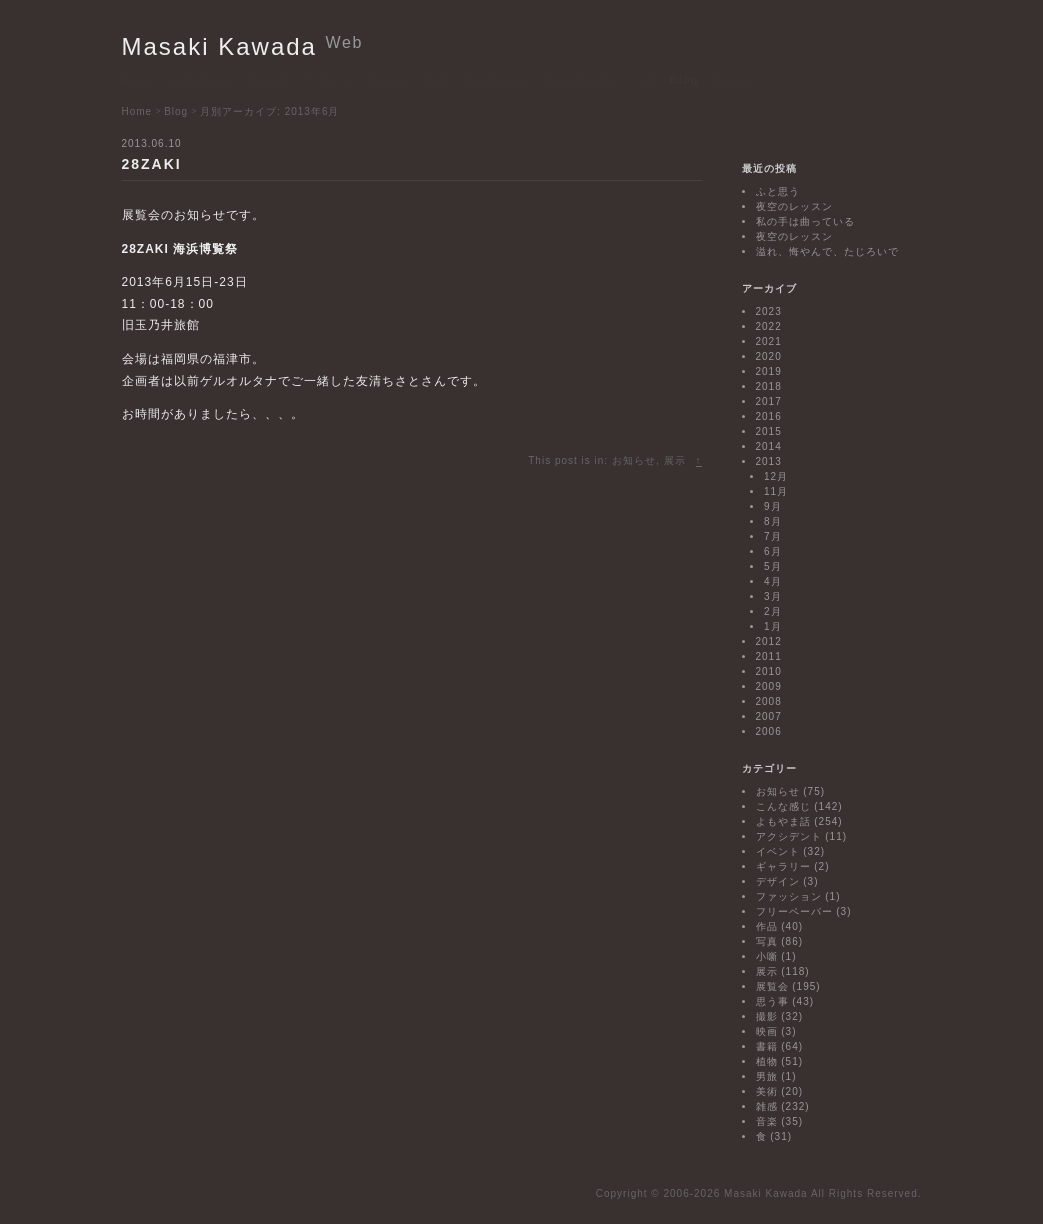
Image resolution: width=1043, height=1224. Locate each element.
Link (642, 80)
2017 (769, 401)
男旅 (767, 1076)
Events (271, 80)
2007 (769, 716)
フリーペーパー (794, 911)
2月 (773, 611)
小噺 (767, 956)
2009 (769, 686)
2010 (769, 671)
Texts (436, 80)
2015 (769, 431)
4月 (773, 581)
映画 (767, 1031)
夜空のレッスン (794, 206)
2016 (769, 416)
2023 (769, 311)
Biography (496, 80)
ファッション (789, 896)
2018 (769, 386)
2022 (769, 326)
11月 (776, 491)
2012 (769, 641)
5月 (773, 566)
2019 (769, 371)
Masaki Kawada (243, 46)
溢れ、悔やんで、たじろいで (827, 251)
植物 (767, 1061)
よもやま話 (783, 821)
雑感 (767, 1106)
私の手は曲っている (805, 221)
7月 (773, 536)
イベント (778, 851)
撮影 (767, 1016)
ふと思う (778, 191)
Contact (737, 80)
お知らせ (634, 460)
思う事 (772, 1001)
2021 (769, 341)
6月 (773, 551)
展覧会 (772, 986)
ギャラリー (783, 866)
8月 (773, 521)
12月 (776, 476)
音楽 (767, 1121)
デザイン (778, 881)
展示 (675, 460)
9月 (773, 506)
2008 (769, 701)
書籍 (767, 1046)
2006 (769, 731)
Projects (330, 80)
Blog (684, 80)
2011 (769, 656)
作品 (767, 926)
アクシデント (789, 836)
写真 (767, 941)
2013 (769, 461)
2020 (769, 356)
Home (139, 80)
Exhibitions (202, 80)
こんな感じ (783, 806)
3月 (773, 596)
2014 (769, 446)
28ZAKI (152, 164)
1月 (773, 626)
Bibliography (578, 80)
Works (387, 80)
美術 (767, 1091)
